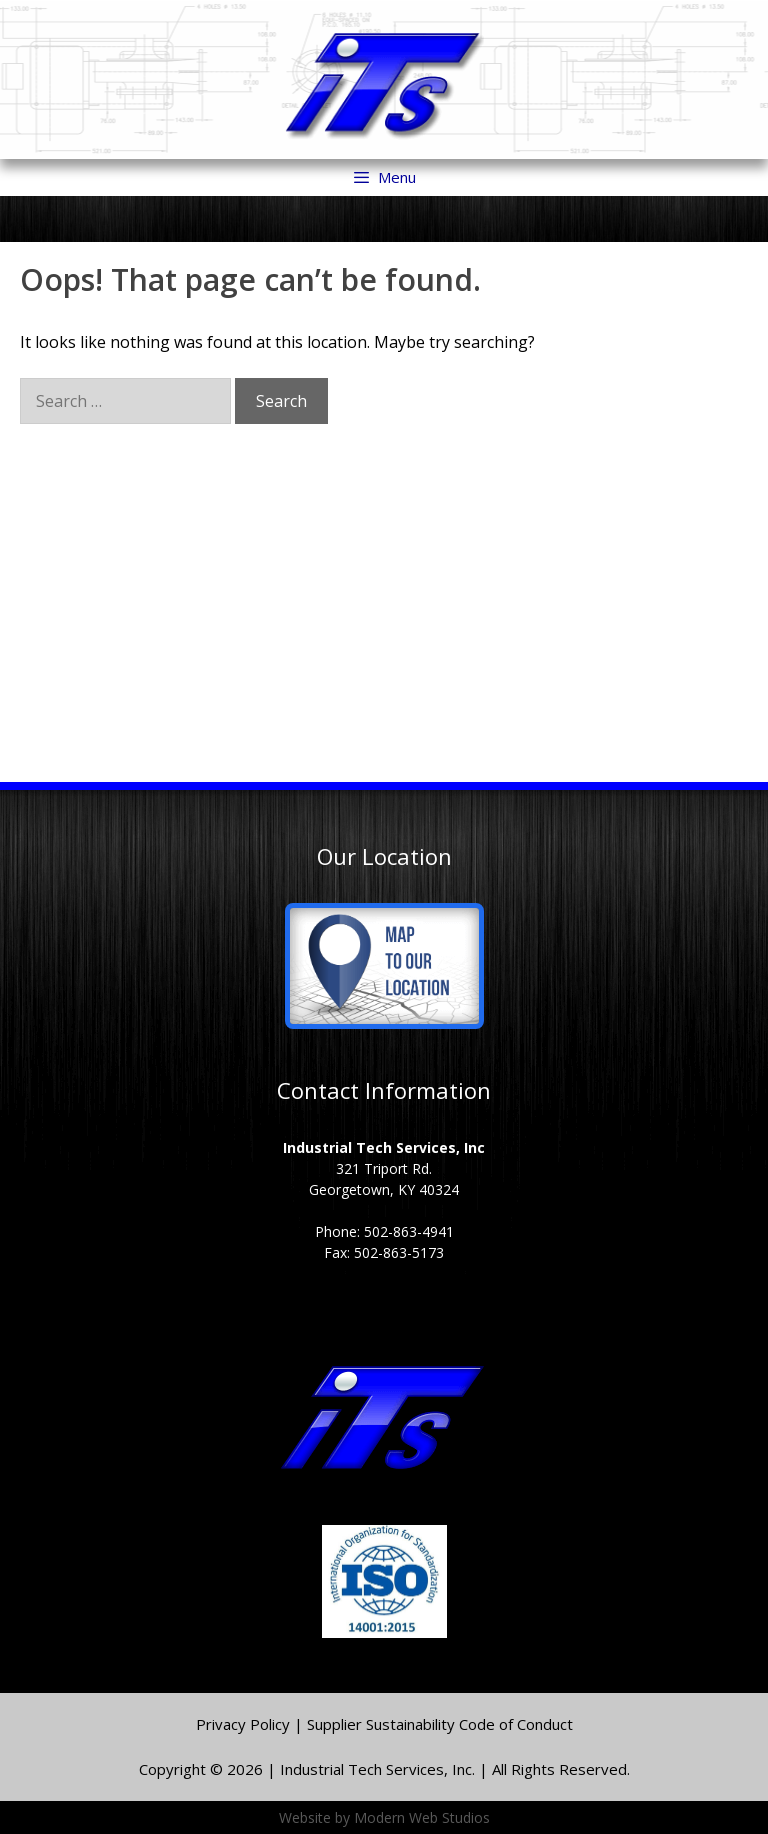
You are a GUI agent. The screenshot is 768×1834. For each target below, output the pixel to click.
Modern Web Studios (422, 1817)
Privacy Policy (245, 1724)
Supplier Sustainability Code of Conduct (440, 1724)
